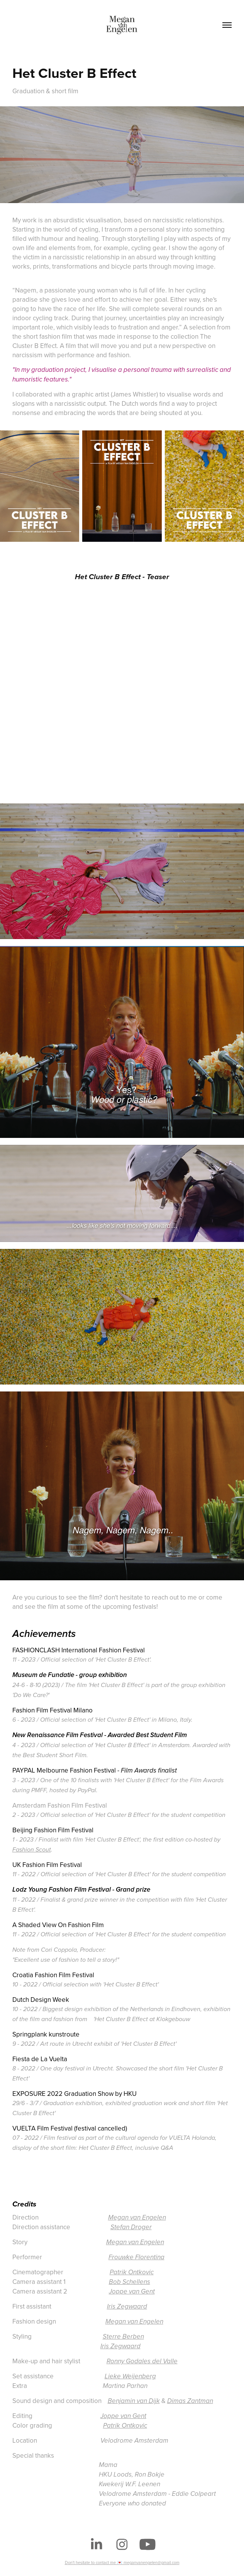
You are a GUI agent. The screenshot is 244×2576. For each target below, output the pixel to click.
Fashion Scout (31, 1849)
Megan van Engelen (137, 2217)
